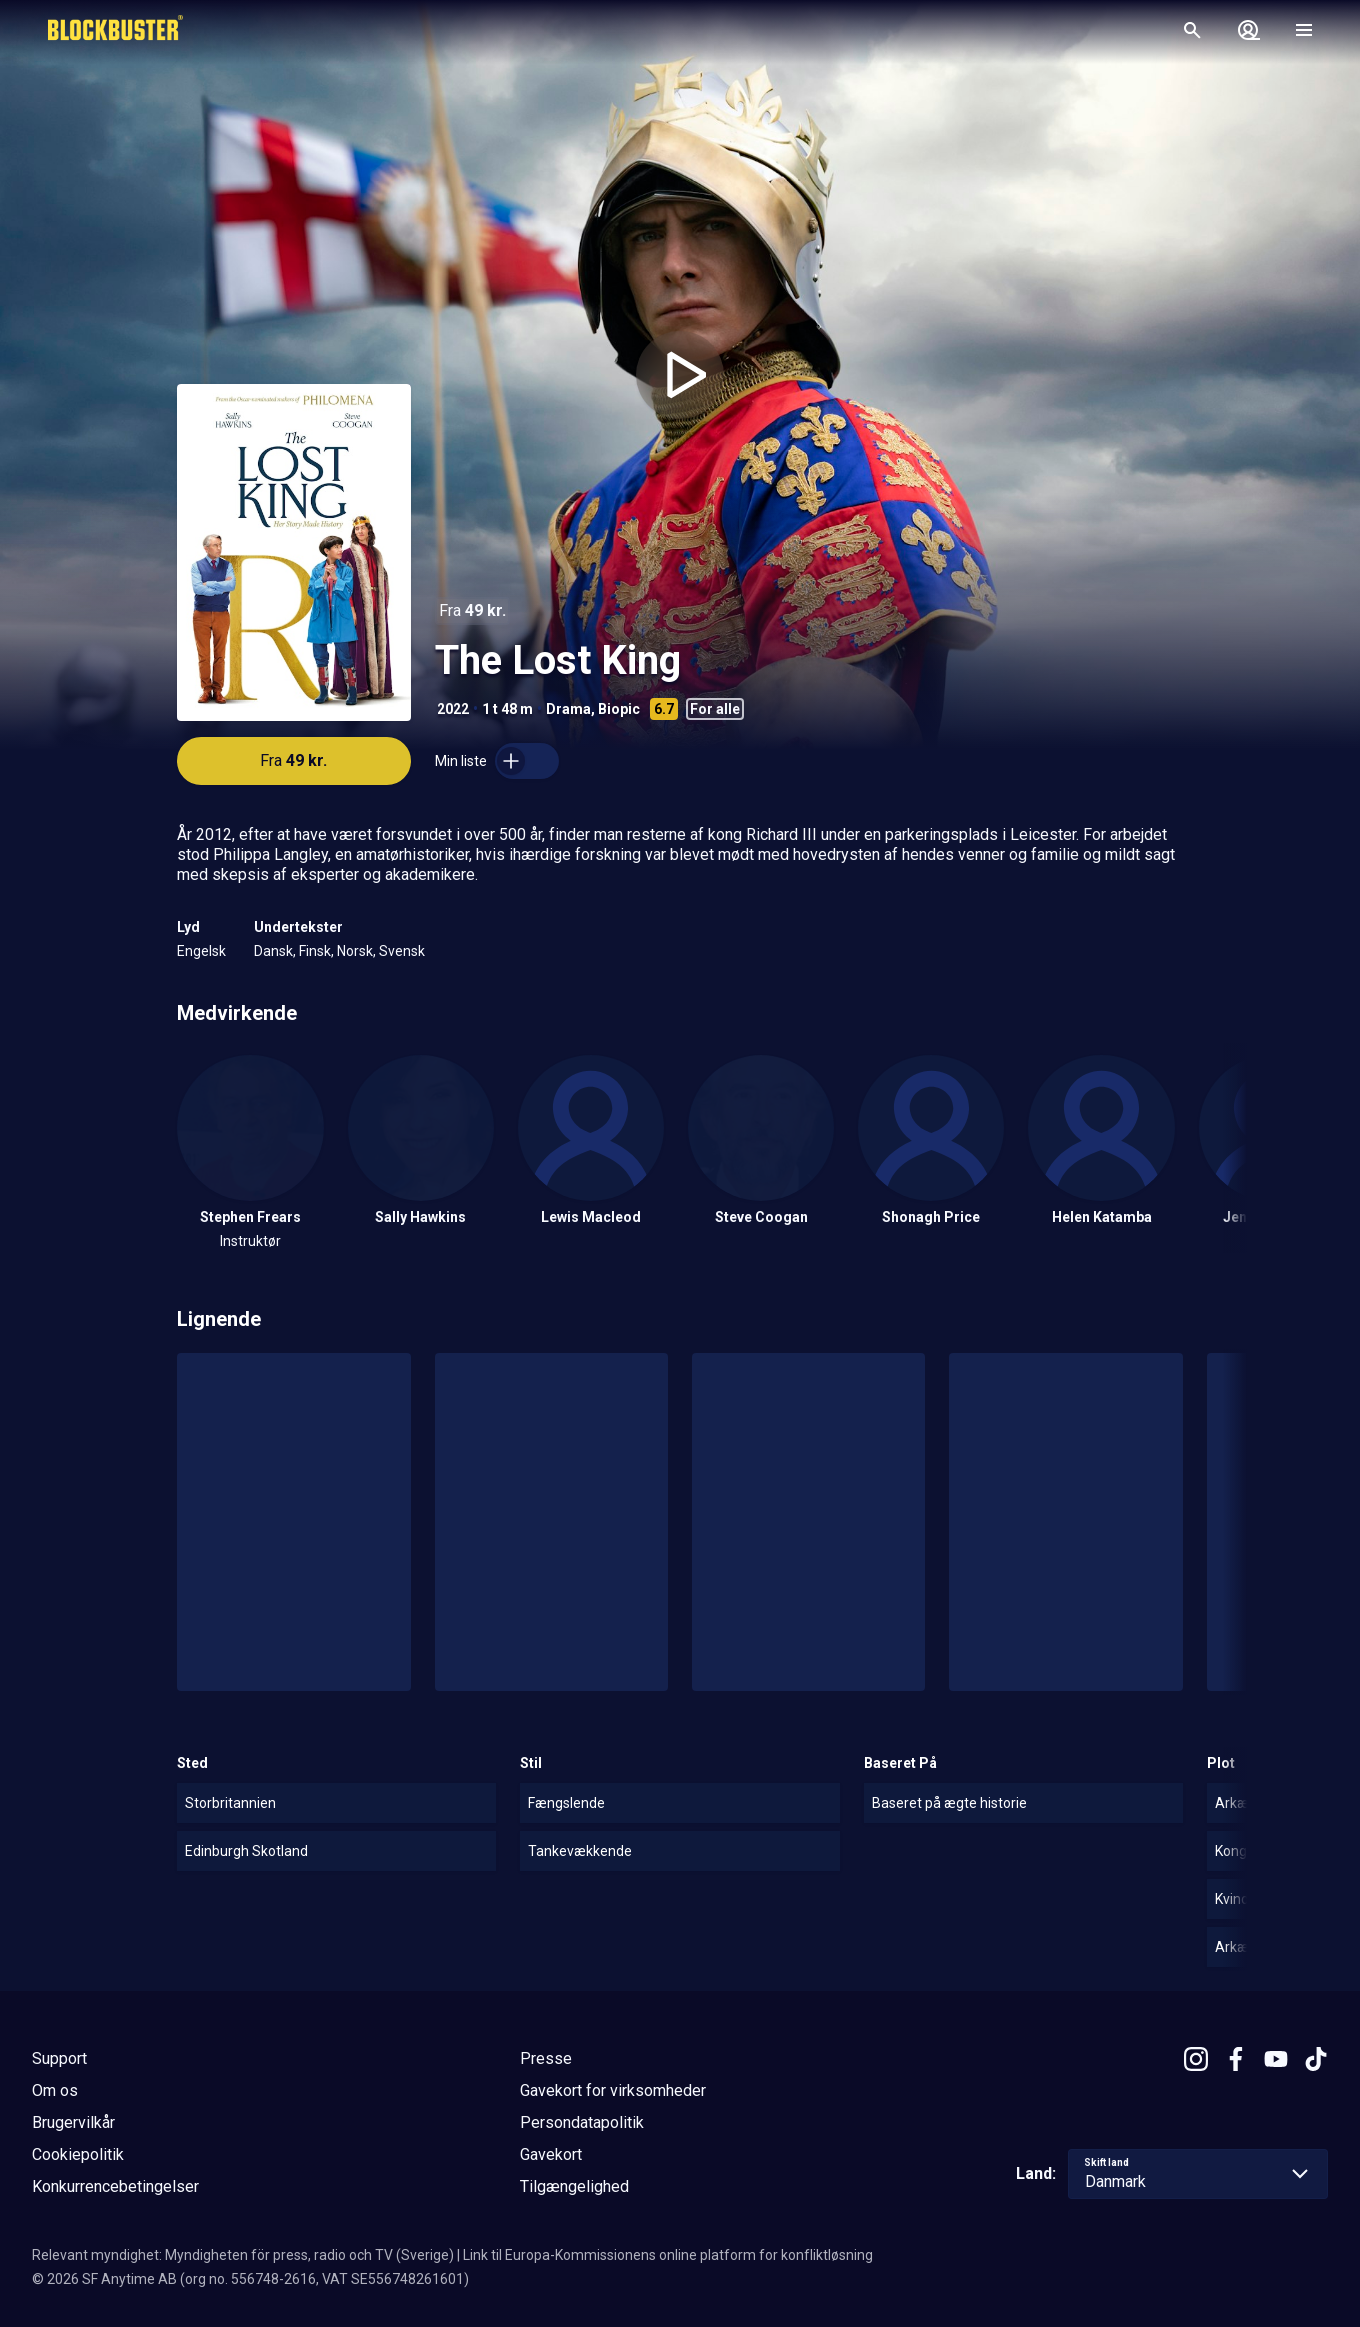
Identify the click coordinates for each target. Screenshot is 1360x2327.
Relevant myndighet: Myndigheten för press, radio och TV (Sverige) (243, 2255)
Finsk (315, 951)
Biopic (619, 709)
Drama (568, 709)
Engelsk (201, 951)
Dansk (273, 951)
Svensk (402, 951)
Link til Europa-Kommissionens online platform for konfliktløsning (668, 2255)
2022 (453, 709)
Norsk (355, 951)
